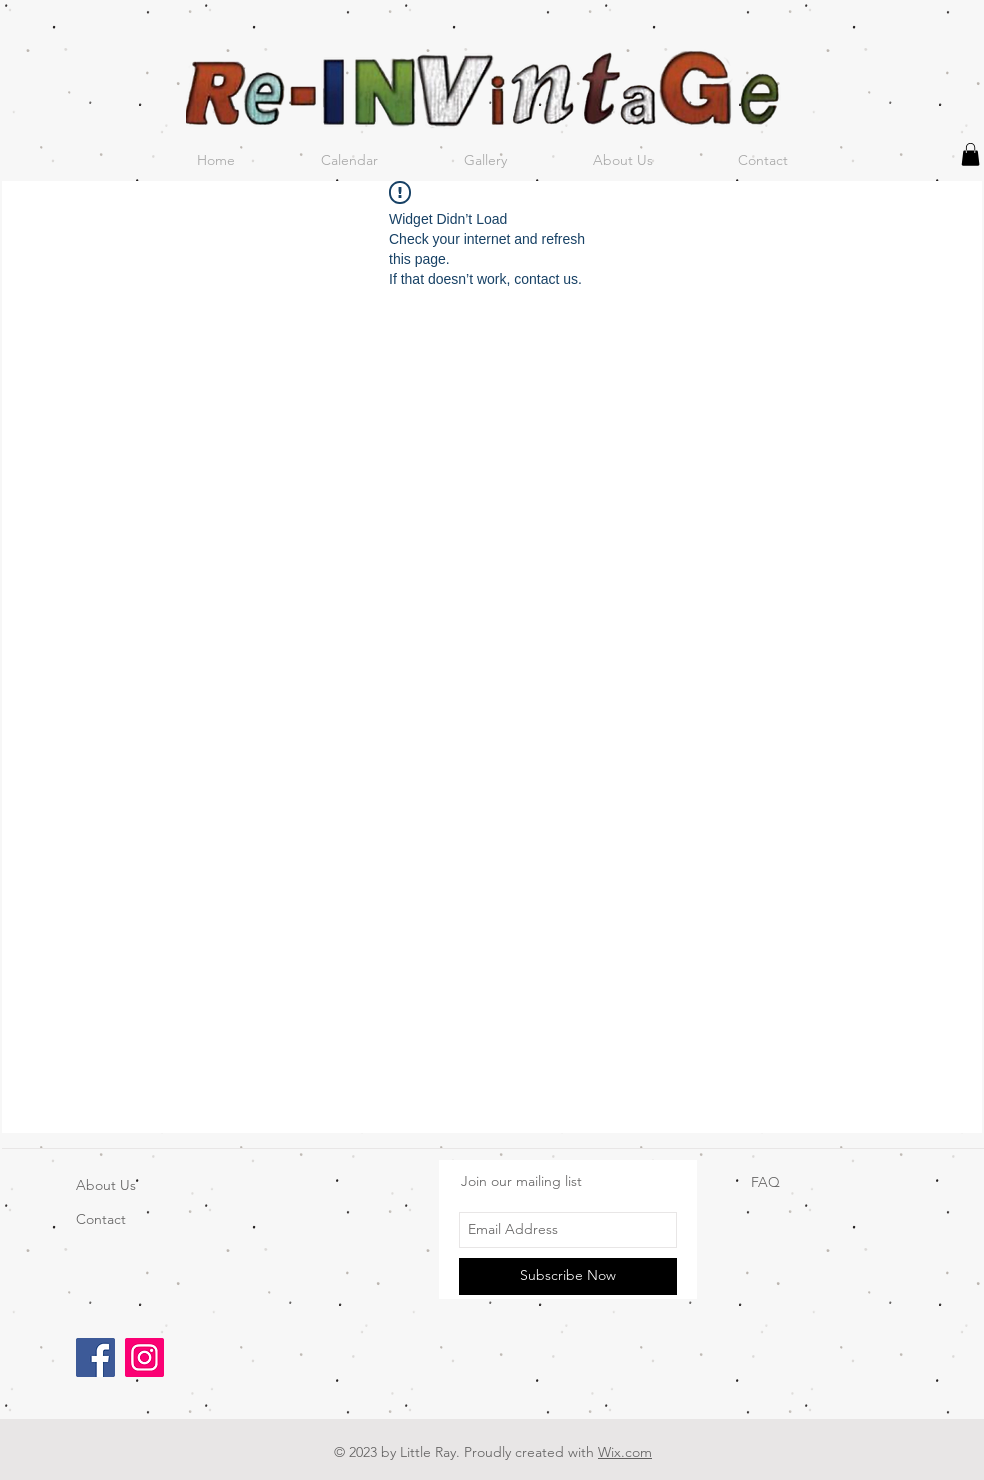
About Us (106, 1185)
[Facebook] (95, 1357)
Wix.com (625, 1452)
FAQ (765, 1182)
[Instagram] (144, 1357)
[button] (970, 154)
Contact (101, 1219)
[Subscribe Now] (568, 1276)
